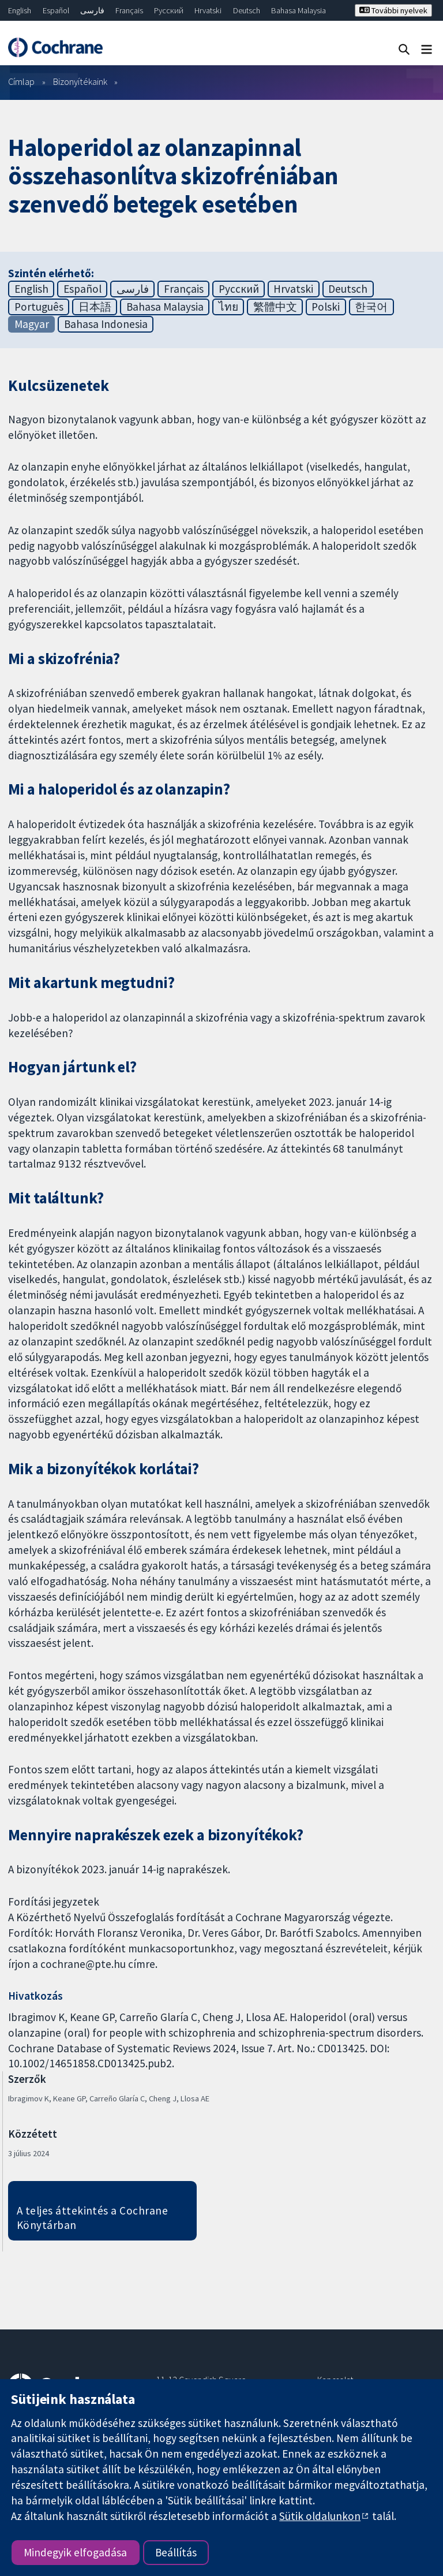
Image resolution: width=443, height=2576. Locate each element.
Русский (168, 10)
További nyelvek (393, 10)
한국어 (371, 307)
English (19, 10)
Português (38, 307)
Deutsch (246, 10)
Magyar (31, 324)
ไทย (228, 307)
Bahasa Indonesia (106, 324)
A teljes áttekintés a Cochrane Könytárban (92, 2218)
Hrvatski (208, 10)
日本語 (94, 307)
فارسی (92, 10)
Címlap (21, 81)
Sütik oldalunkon (320, 2516)
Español (56, 10)
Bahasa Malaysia (298, 10)
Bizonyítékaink (80, 81)
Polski (325, 307)
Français (129, 10)
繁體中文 (275, 307)
